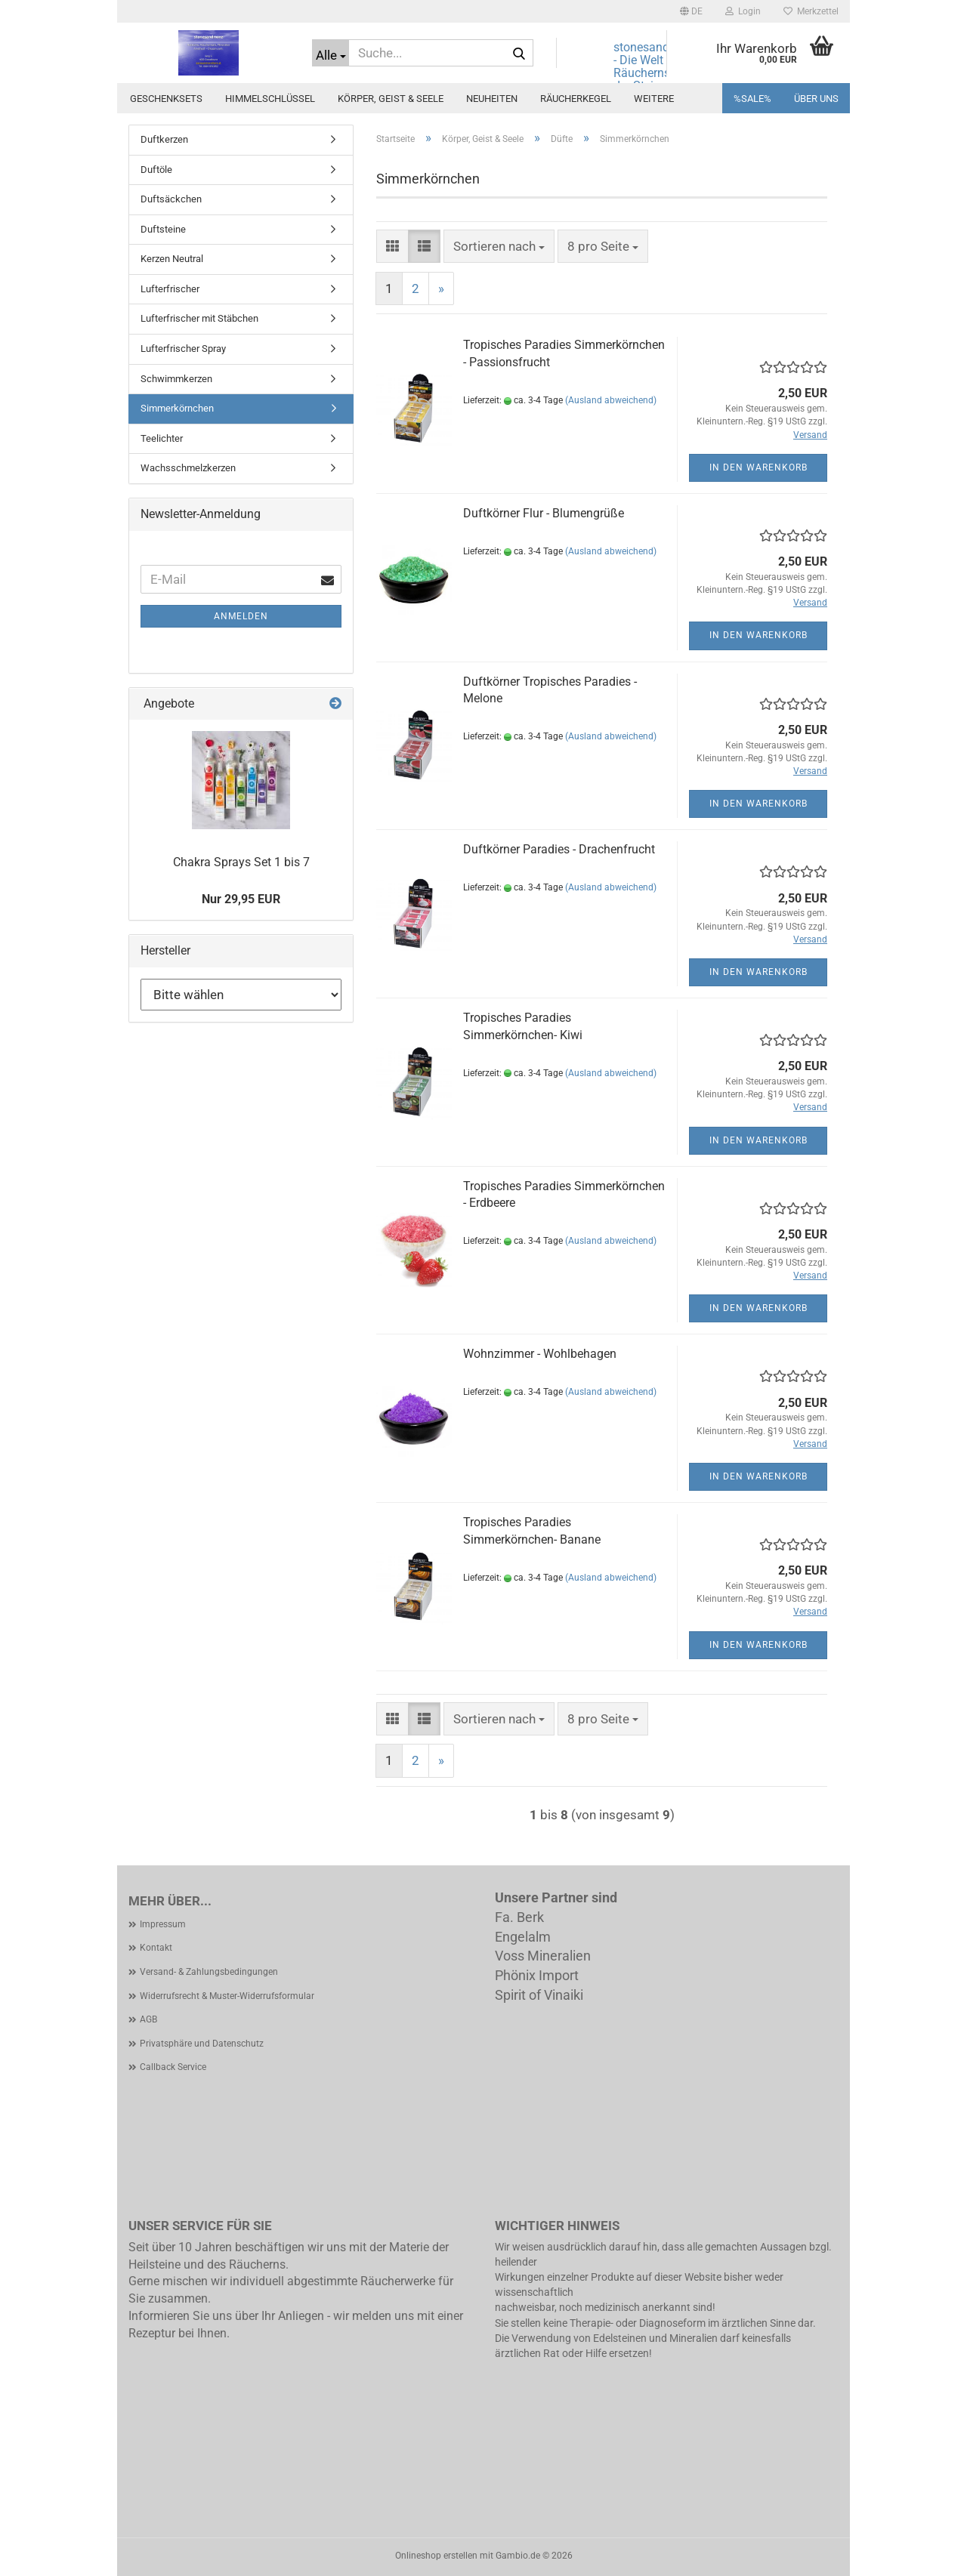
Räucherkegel (575, 98)
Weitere (654, 98)
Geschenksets (166, 98)
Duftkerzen (164, 139)
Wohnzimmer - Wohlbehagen (539, 1354)
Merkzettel (811, 11)
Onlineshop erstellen (436, 2555)
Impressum (163, 1924)
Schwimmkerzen (176, 378)
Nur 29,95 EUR (241, 899)
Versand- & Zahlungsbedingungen (209, 1972)
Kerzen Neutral (172, 258)
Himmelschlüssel (270, 98)
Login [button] (743, 11)
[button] (691, 11)
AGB (148, 2019)
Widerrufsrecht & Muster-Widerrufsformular (227, 1996)
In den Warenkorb (758, 467)
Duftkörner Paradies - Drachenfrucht (559, 849)
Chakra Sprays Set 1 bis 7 (241, 862)
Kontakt (156, 1947)
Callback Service (173, 2067)
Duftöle (156, 169)
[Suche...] (330, 52)
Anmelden (241, 616)
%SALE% (752, 98)
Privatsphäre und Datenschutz (202, 2043)
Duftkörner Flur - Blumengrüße (543, 513)
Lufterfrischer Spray (183, 348)
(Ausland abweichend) (611, 400)
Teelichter (162, 438)
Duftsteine (163, 229)
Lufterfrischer (170, 289)
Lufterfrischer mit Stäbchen (199, 318)
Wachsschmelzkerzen (188, 468)
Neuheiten (491, 98)
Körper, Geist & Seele (390, 98)
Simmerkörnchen (177, 408)
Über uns (816, 98)
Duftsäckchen (171, 199)
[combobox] (499, 246)
